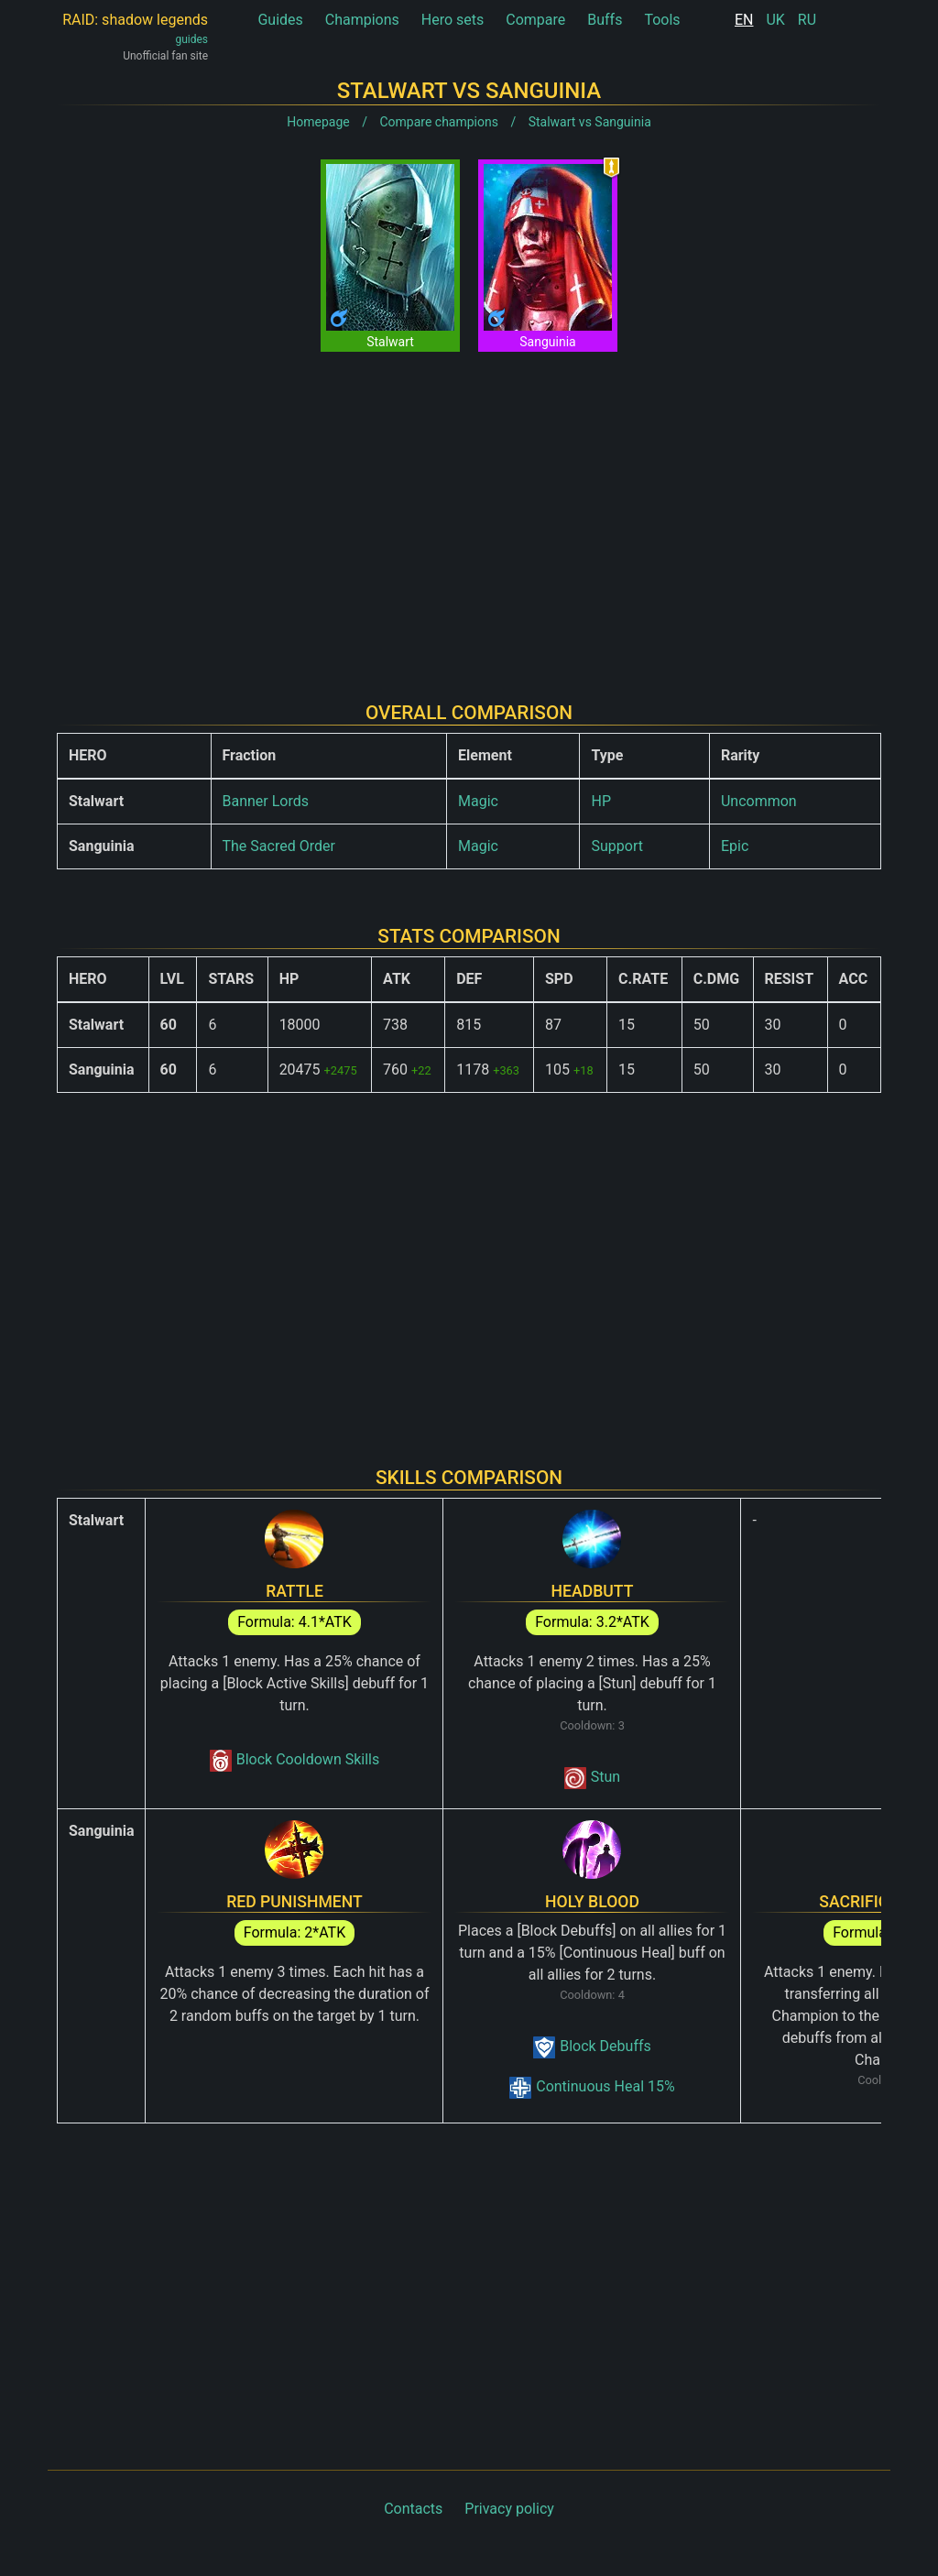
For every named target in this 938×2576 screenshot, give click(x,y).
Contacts (413, 2508)
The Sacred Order (279, 846)
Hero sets (453, 19)
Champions (362, 19)
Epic (734, 846)
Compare (535, 19)
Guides (279, 19)
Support (616, 846)
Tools (662, 19)
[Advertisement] (469, 512)
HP (601, 801)
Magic (478, 801)
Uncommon (759, 801)
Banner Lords (266, 801)
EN (744, 19)
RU (807, 19)
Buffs (604, 19)
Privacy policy (509, 2508)
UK (775, 19)
